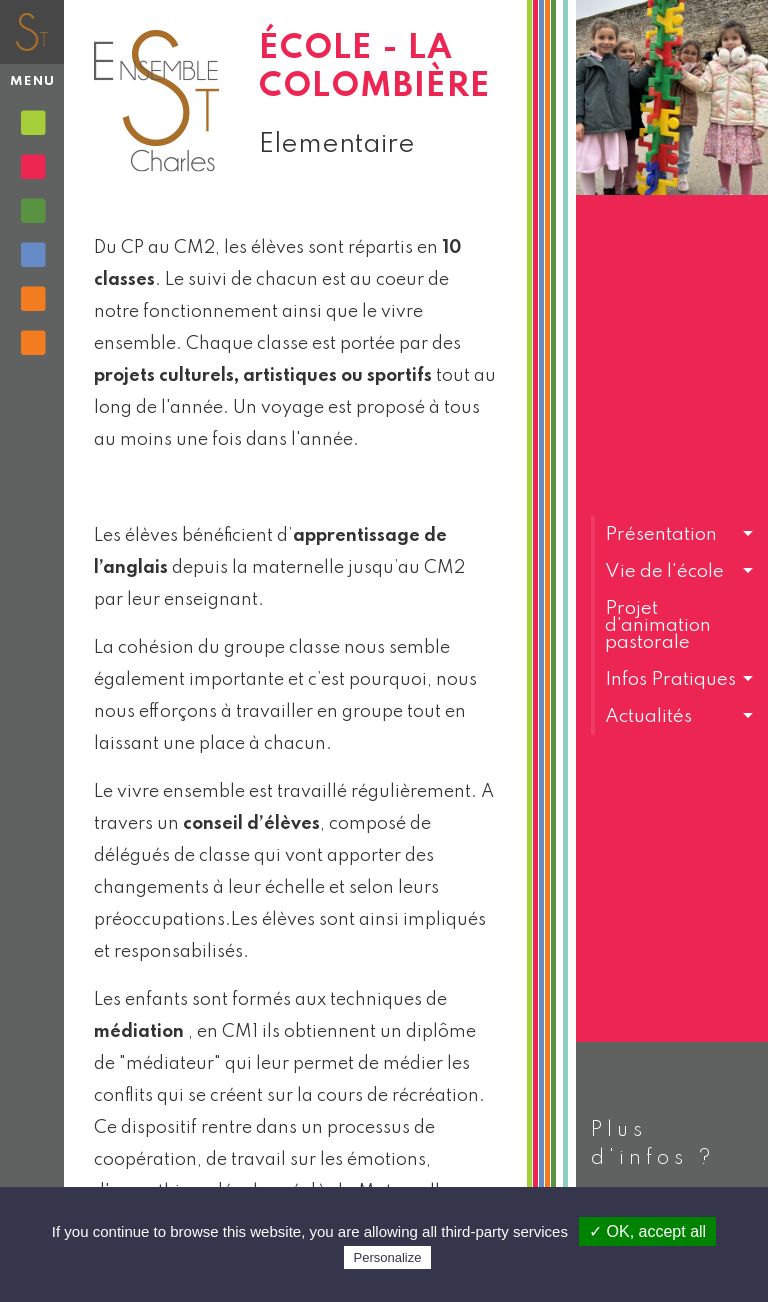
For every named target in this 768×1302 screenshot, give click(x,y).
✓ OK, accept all (647, 1231)
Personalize (388, 1257)
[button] (672, 534)
